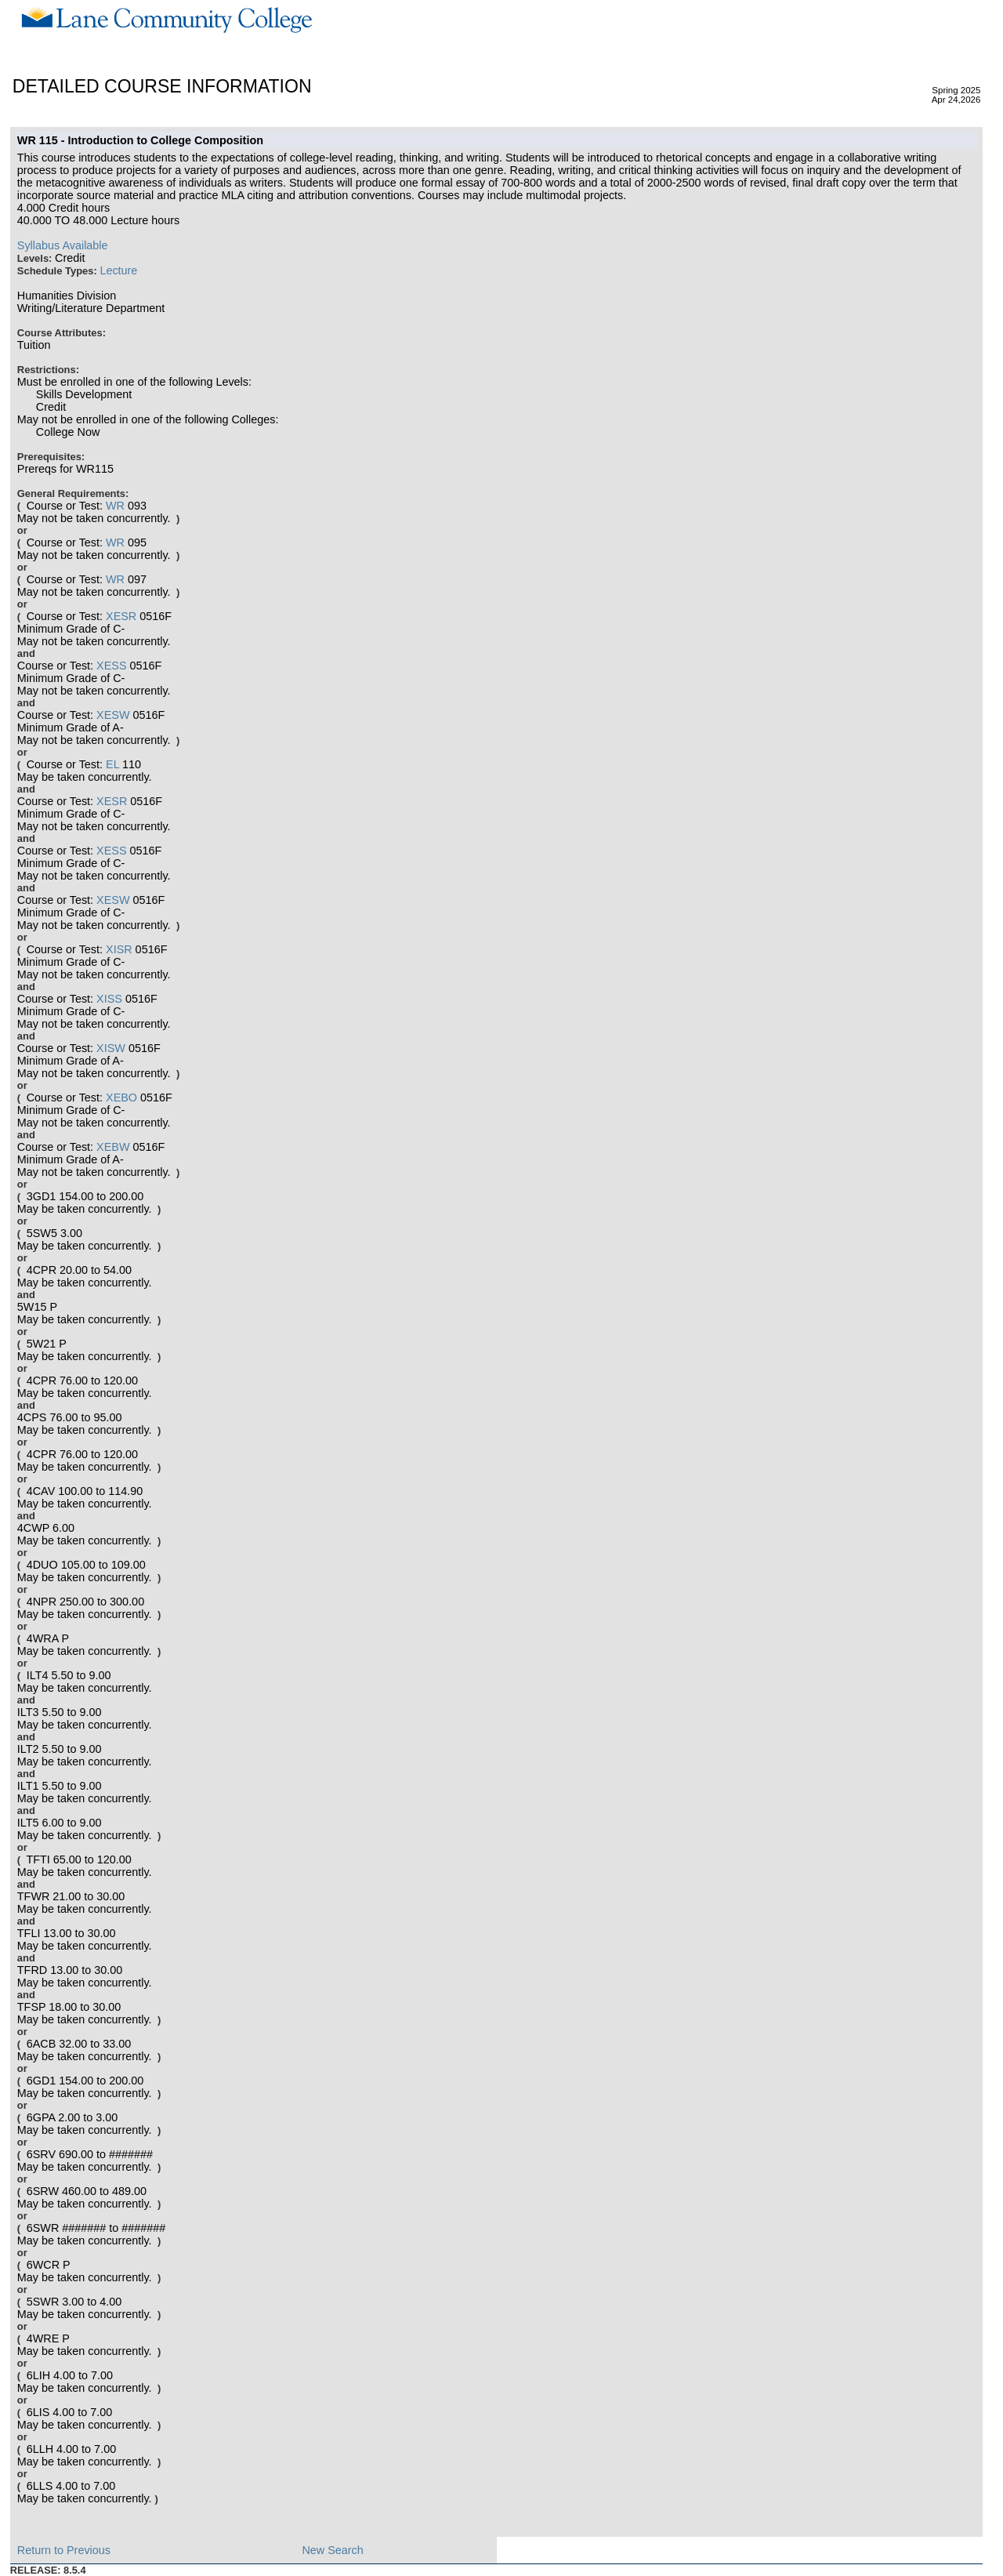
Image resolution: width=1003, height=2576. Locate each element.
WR (115, 505)
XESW (112, 715)
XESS (111, 665)
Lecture (118, 270)
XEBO (121, 1097)
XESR (121, 616)
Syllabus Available (62, 245)
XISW (110, 1048)
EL (112, 764)
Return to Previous (63, 2550)
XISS (109, 998)
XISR (119, 949)
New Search (332, 2550)
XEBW (112, 1147)
